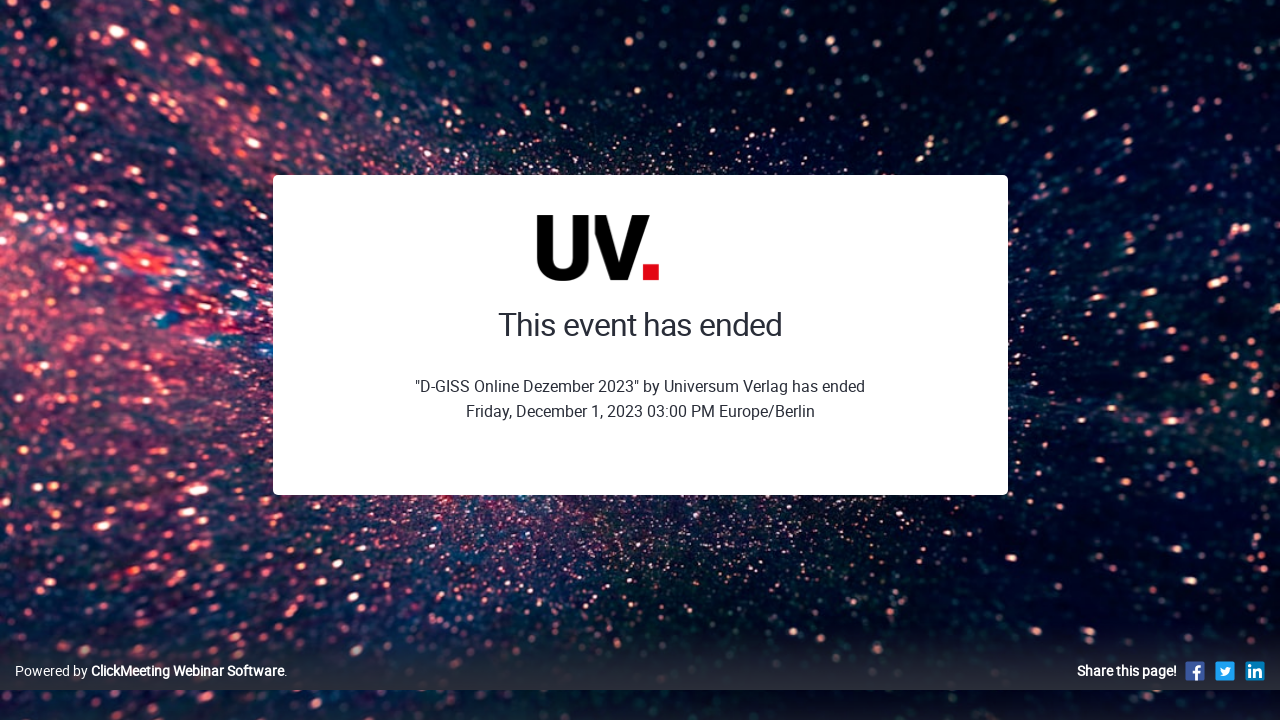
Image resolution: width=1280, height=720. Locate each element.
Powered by (149, 691)
